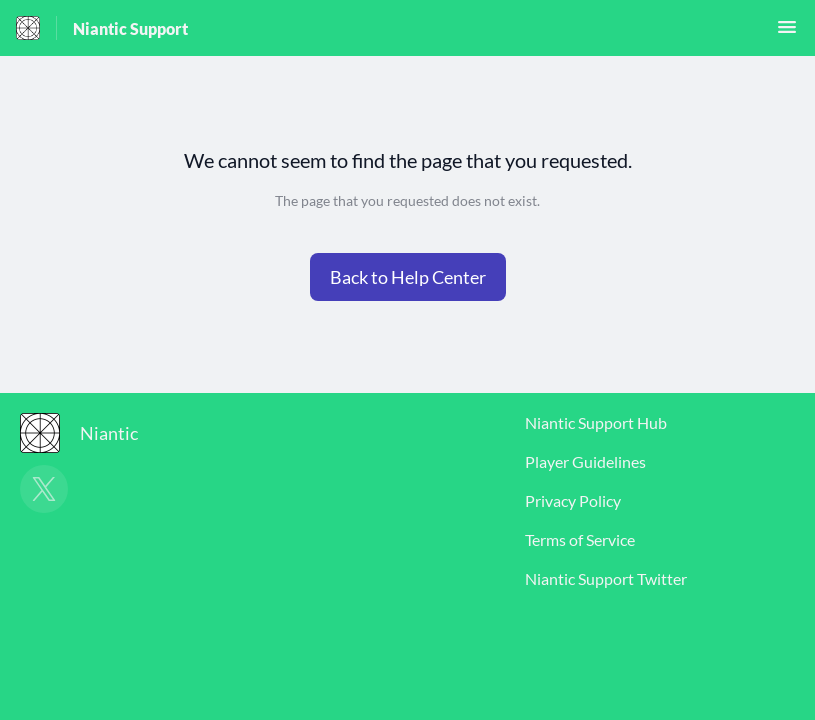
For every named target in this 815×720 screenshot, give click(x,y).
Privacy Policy (573, 500)
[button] (787, 32)
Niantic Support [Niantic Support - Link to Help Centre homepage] (130, 28)
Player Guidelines (585, 461)
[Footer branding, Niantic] (89, 433)
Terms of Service (580, 539)
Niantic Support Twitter (606, 578)
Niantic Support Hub (596, 422)
